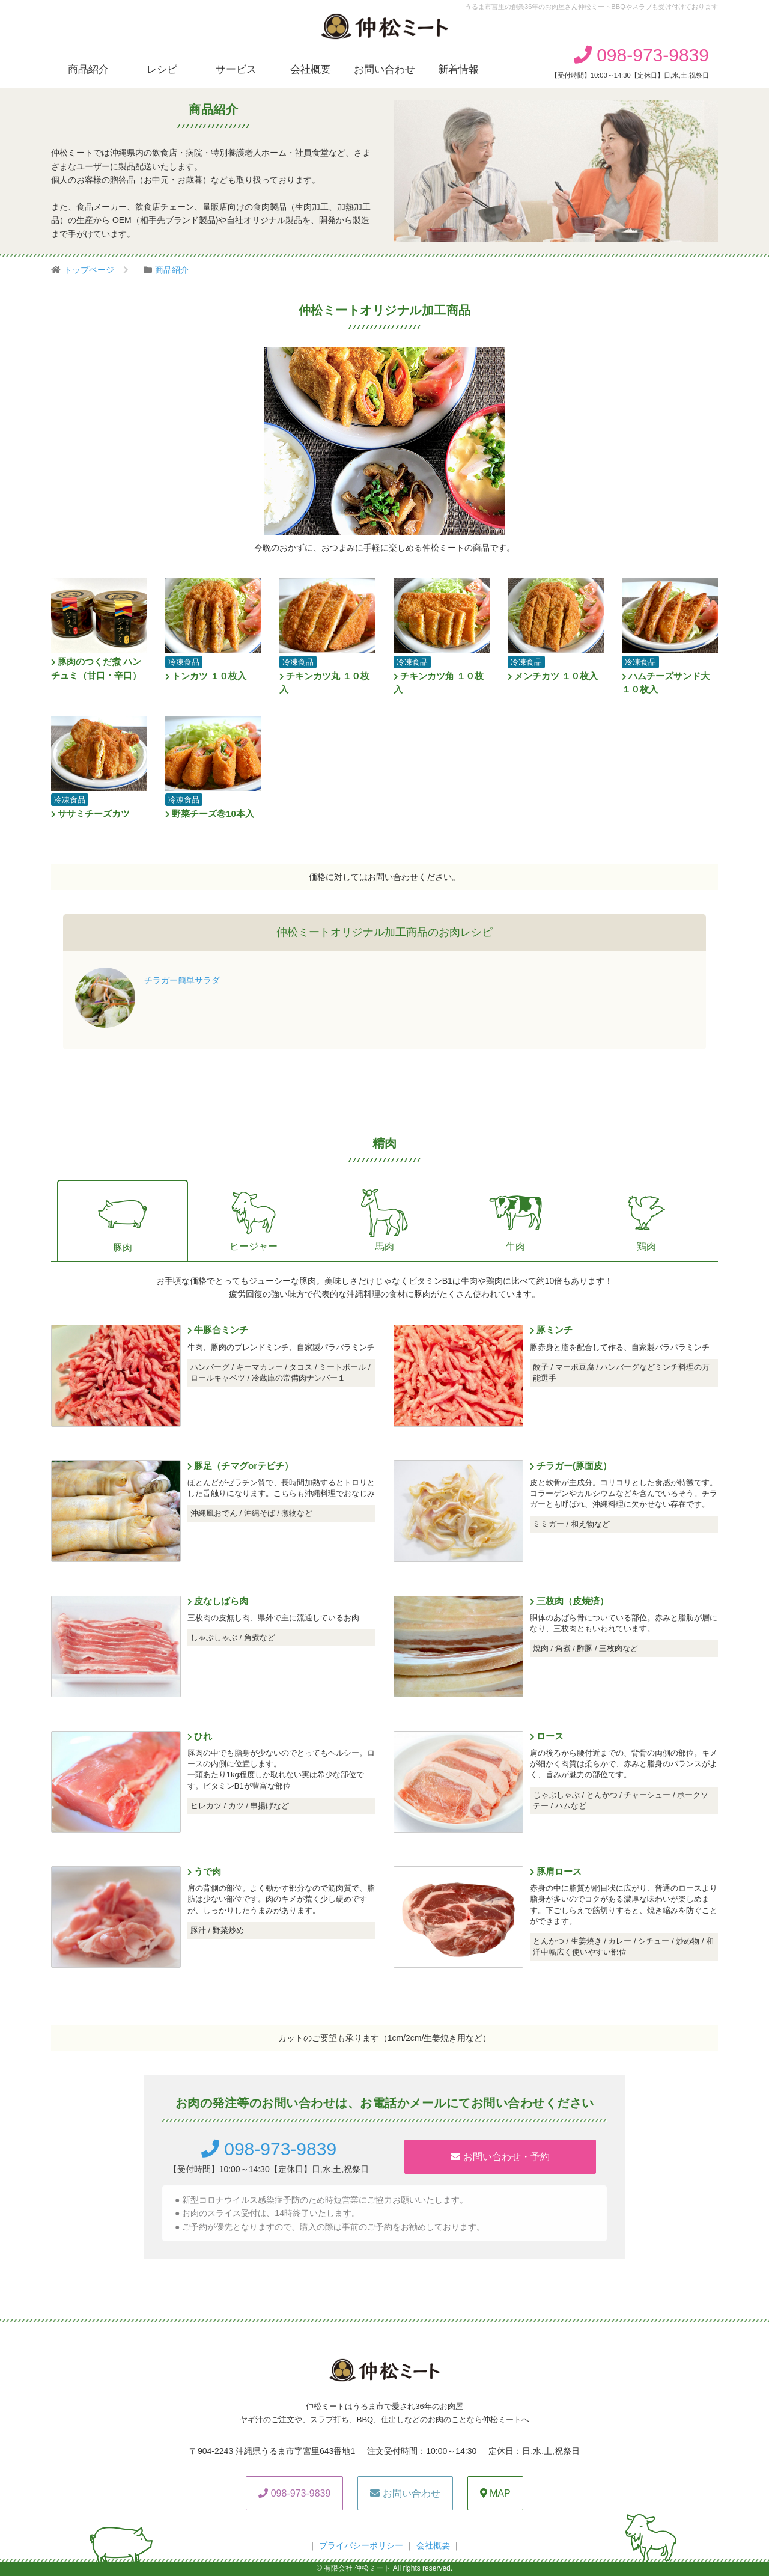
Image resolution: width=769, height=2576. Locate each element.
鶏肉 (646, 1218)
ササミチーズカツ (90, 813)
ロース (547, 1736)
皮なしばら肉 (217, 1601)
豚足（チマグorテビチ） (240, 1465)
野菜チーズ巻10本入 (209, 813)
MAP (495, 2493)
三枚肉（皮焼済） (569, 1601)
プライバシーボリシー (361, 2545)
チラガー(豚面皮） (571, 1465)
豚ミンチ (551, 1330)
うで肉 (204, 1871)
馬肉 (384, 1218)
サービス (236, 69)
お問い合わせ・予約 (500, 2157)
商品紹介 (88, 69)
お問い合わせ (384, 69)
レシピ (162, 69)
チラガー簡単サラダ (182, 980)
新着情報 (458, 69)
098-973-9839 (641, 55)
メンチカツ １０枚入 (553, 676)
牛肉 (515, 1218)
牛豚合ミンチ (217, 1330)
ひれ (199, 1736)
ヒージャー (253, 1218)
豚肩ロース (556, 1871)
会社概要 (310, 69)
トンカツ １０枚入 (205, 676)
